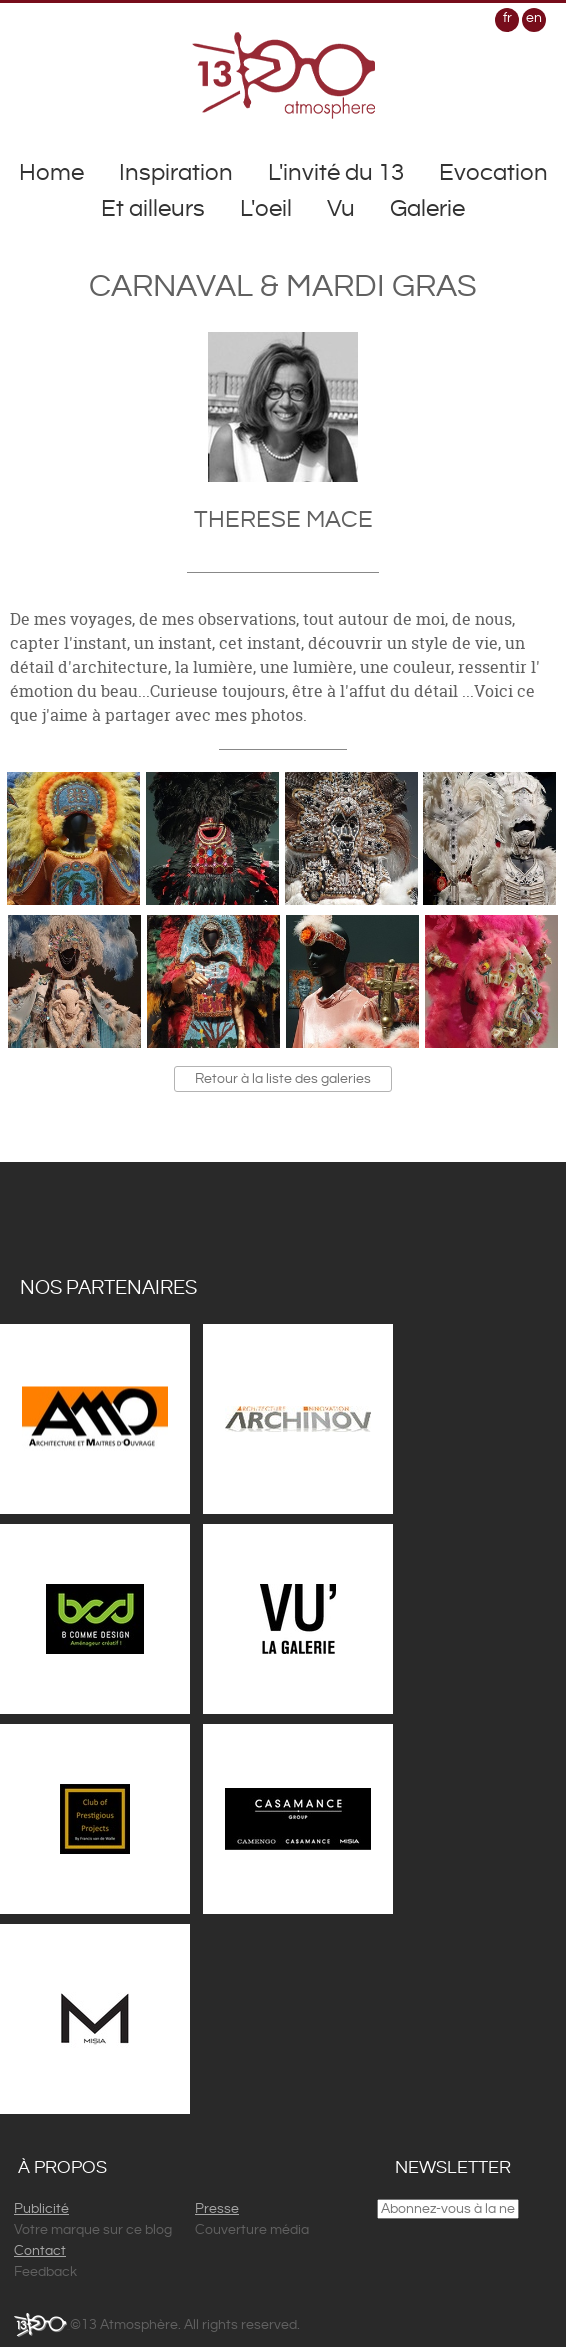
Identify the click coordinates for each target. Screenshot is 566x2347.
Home (51, 173)
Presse (217, 2209)
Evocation (493, 173)
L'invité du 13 (336, 173)
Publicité (41, 2209)
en (534, 18)
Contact (40, 2251)
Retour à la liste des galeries (283, 1079)
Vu (341, 209)
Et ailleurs (153, 209)
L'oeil (266, 209)
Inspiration (176, 173)
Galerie (427, 209)
